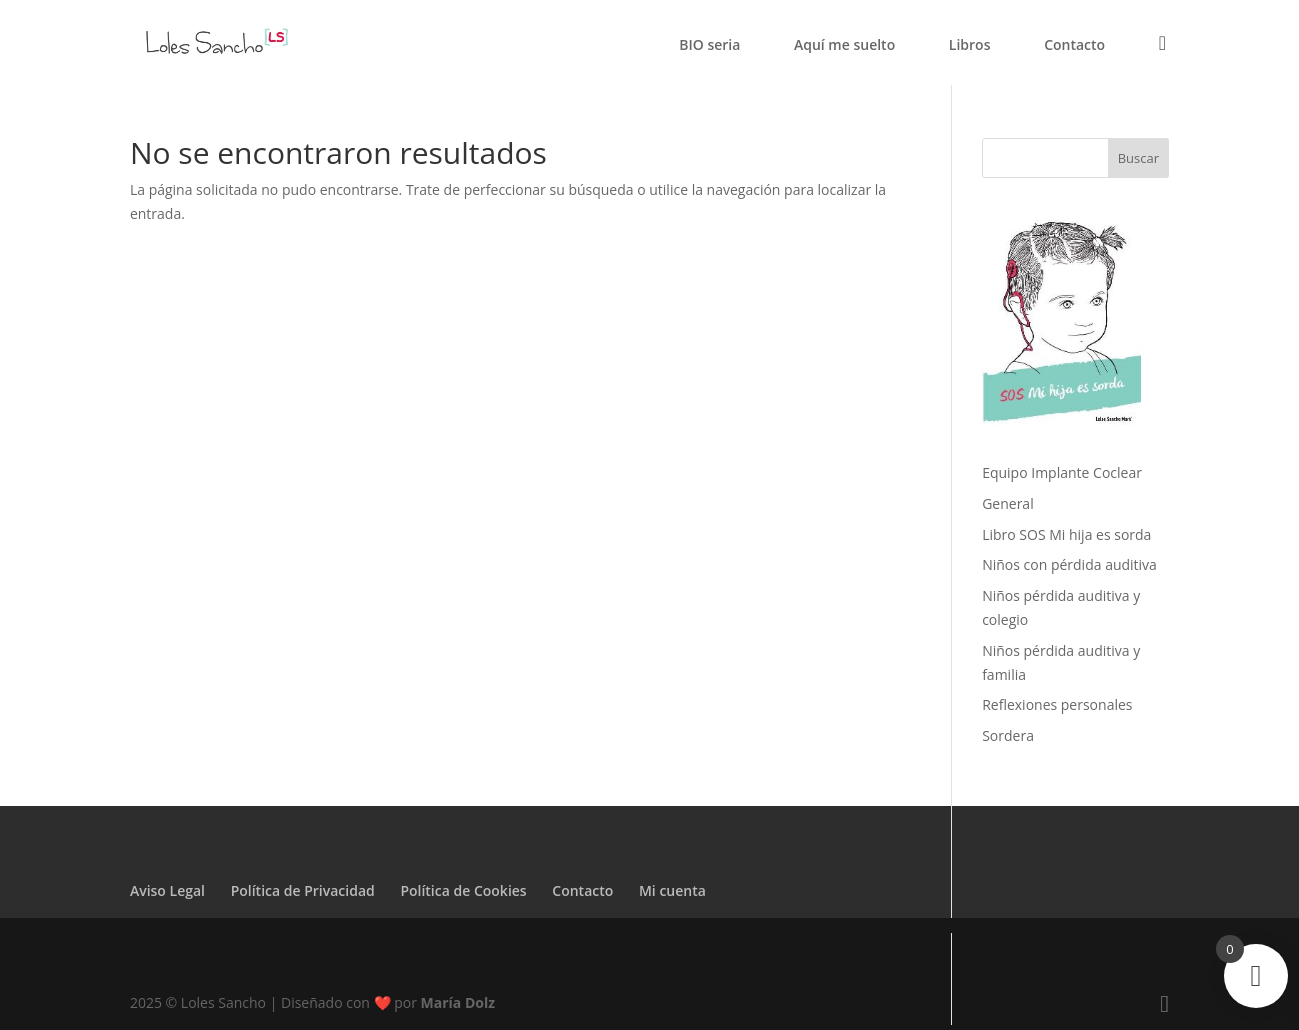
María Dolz (458, 1002)
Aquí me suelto (844, 46)
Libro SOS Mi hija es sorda (1066, 534)
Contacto (1074, 46)
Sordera (1008, 735)
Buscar (1138, 158)
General (1008, 503)
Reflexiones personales (1057, 704)
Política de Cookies (463, 890)
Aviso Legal (167, 890)
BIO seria (709, 46)
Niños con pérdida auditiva (1069, 564)
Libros (970, 46)
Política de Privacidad (303, 890)
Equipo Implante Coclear (1062, 472)
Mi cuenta (672, 890)
